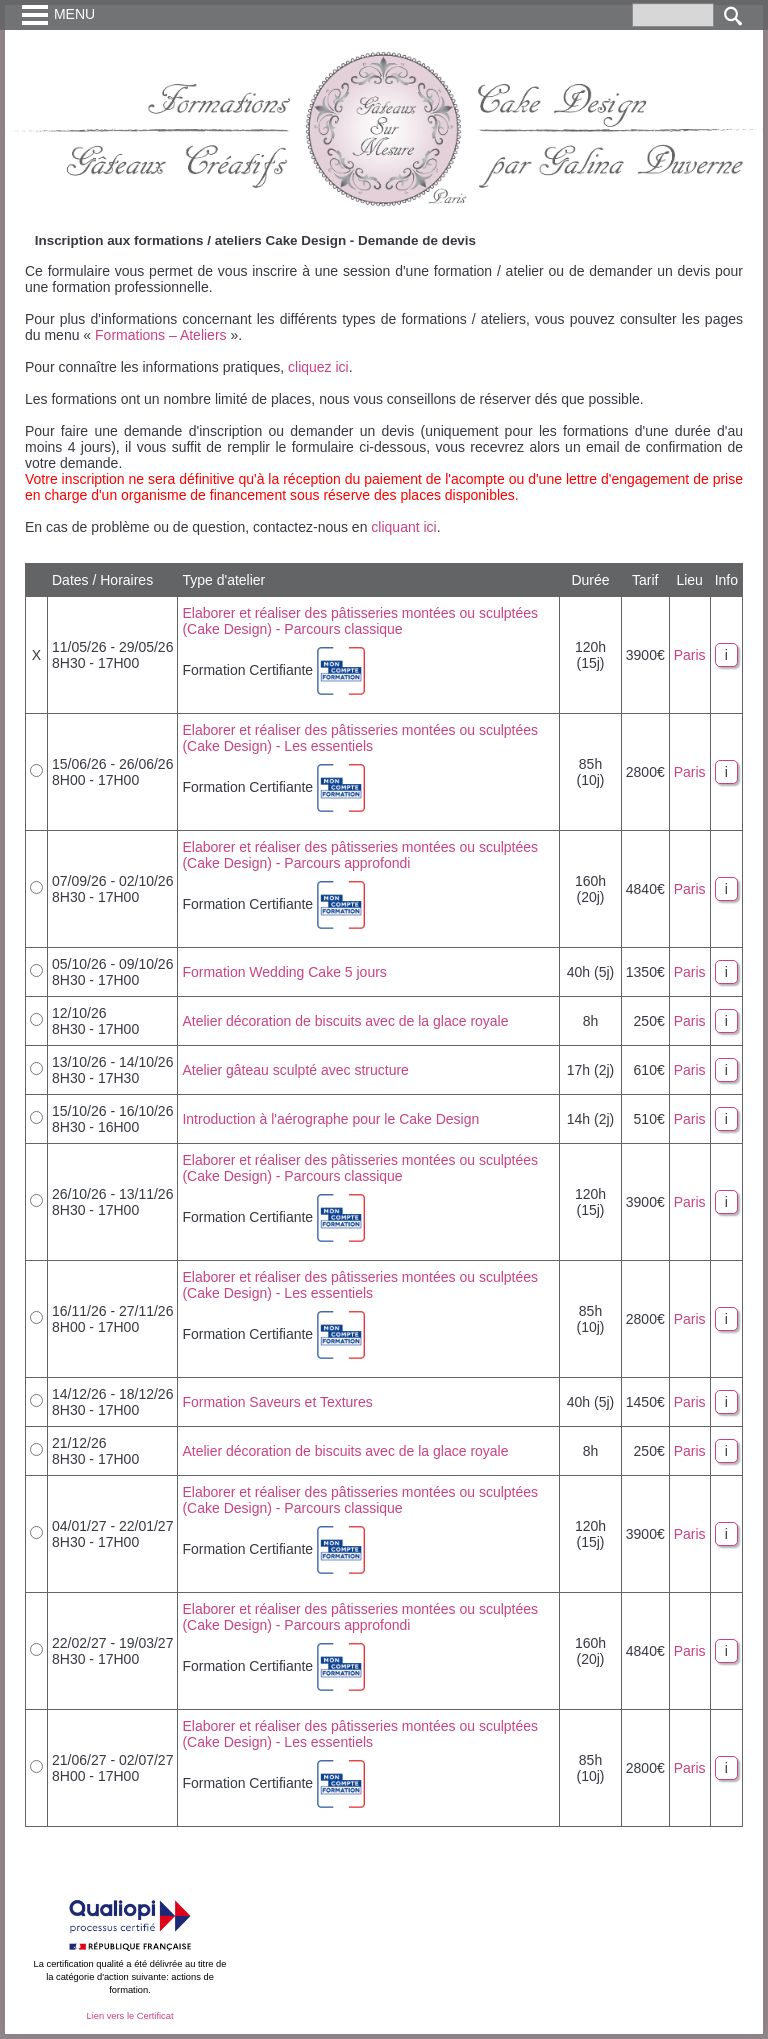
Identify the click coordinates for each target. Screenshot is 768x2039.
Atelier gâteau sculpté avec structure (295, 1070)
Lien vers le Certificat (129, 2016)
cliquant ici (403, 527)
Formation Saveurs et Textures (277, 1402)
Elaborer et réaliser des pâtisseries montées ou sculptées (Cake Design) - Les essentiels (360, 738)
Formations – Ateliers (161, 335)
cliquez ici (318, 367)
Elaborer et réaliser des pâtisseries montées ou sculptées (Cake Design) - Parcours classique (360, 621)
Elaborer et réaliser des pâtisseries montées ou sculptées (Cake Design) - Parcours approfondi (360, 855)
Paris (690, 655)
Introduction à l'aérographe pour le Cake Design (330, 1119)
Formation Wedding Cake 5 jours (284, 972)
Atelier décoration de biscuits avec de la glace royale (345, 1021)
